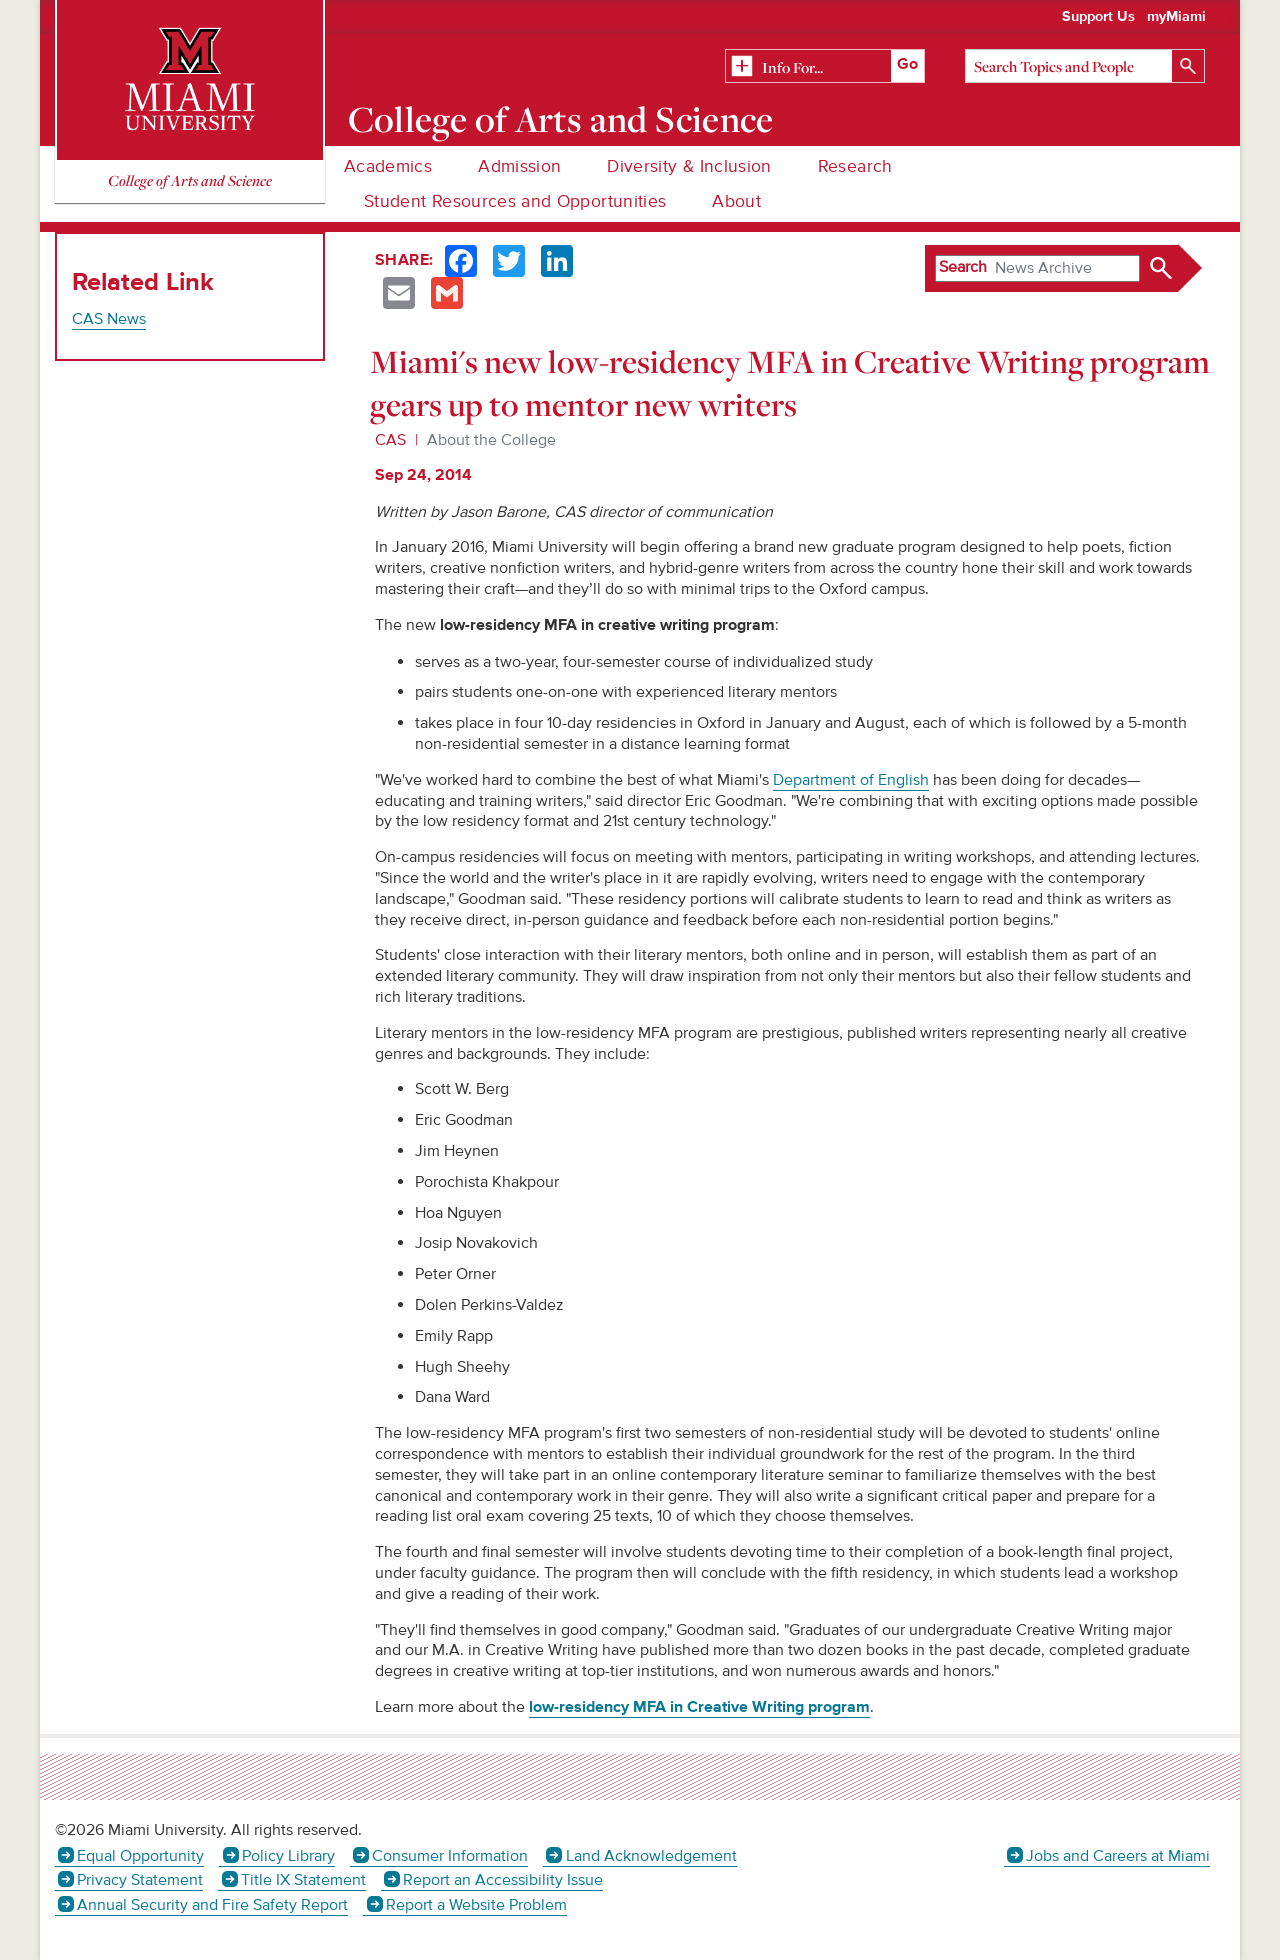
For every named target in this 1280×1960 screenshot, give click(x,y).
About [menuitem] (736, 201)
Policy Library (288, 1856)
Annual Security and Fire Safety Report (212, 1905)
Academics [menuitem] (388, 166)
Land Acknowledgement (651, 1856)
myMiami (1176, 17)
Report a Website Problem (476, 1905)
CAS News (109, 319)
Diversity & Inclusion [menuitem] (689, 166)
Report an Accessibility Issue (503, 1880)
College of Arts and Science (561, 119)
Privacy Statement (140, 1880)
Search (963, 267)
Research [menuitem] (855, 166)
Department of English (851, 780)
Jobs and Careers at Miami (1118, 1856)
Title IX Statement (303, 1880)
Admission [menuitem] (519, 166)
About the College (491, 440)
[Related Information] (825, 67)
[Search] (1085, 66)
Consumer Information (450, 1856)
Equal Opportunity (140, 1856)
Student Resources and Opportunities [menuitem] (515, 201)
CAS (390, 440)
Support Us (1098, 17)
